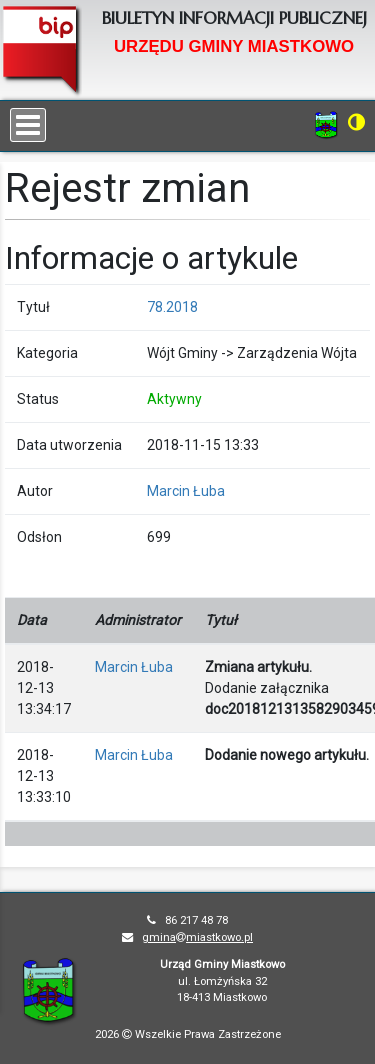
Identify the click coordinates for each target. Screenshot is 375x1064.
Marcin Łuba (186, 491)
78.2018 (172, 307)
